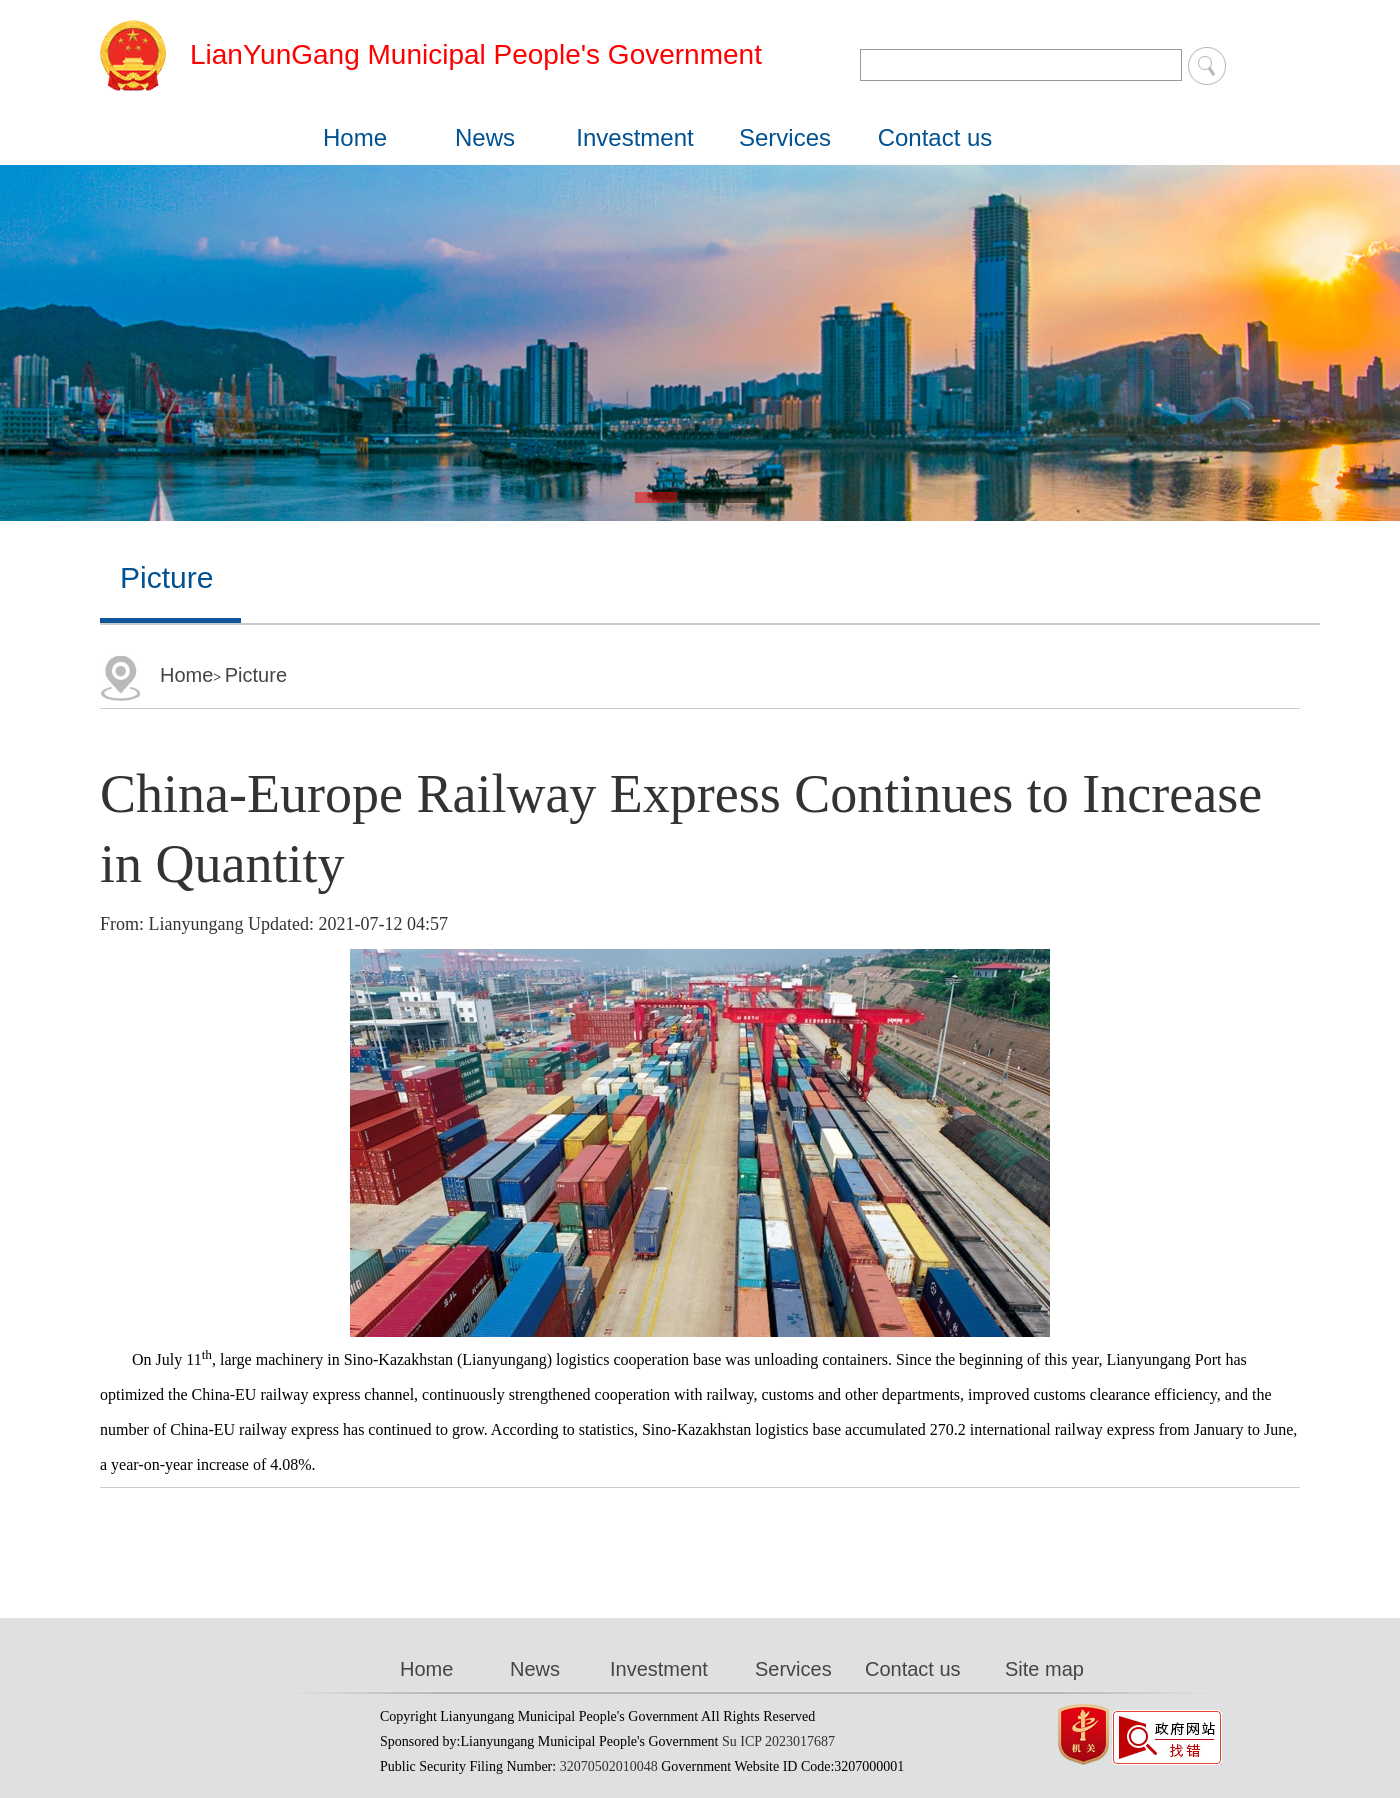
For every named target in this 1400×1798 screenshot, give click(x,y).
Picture (256, 675)
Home (355, 137)
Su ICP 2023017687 (778, 1741)
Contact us (935, 137)
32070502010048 (609, 1766)
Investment (634, 137)
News (485, 137)
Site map (1044, 1669)
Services (785, 137)
